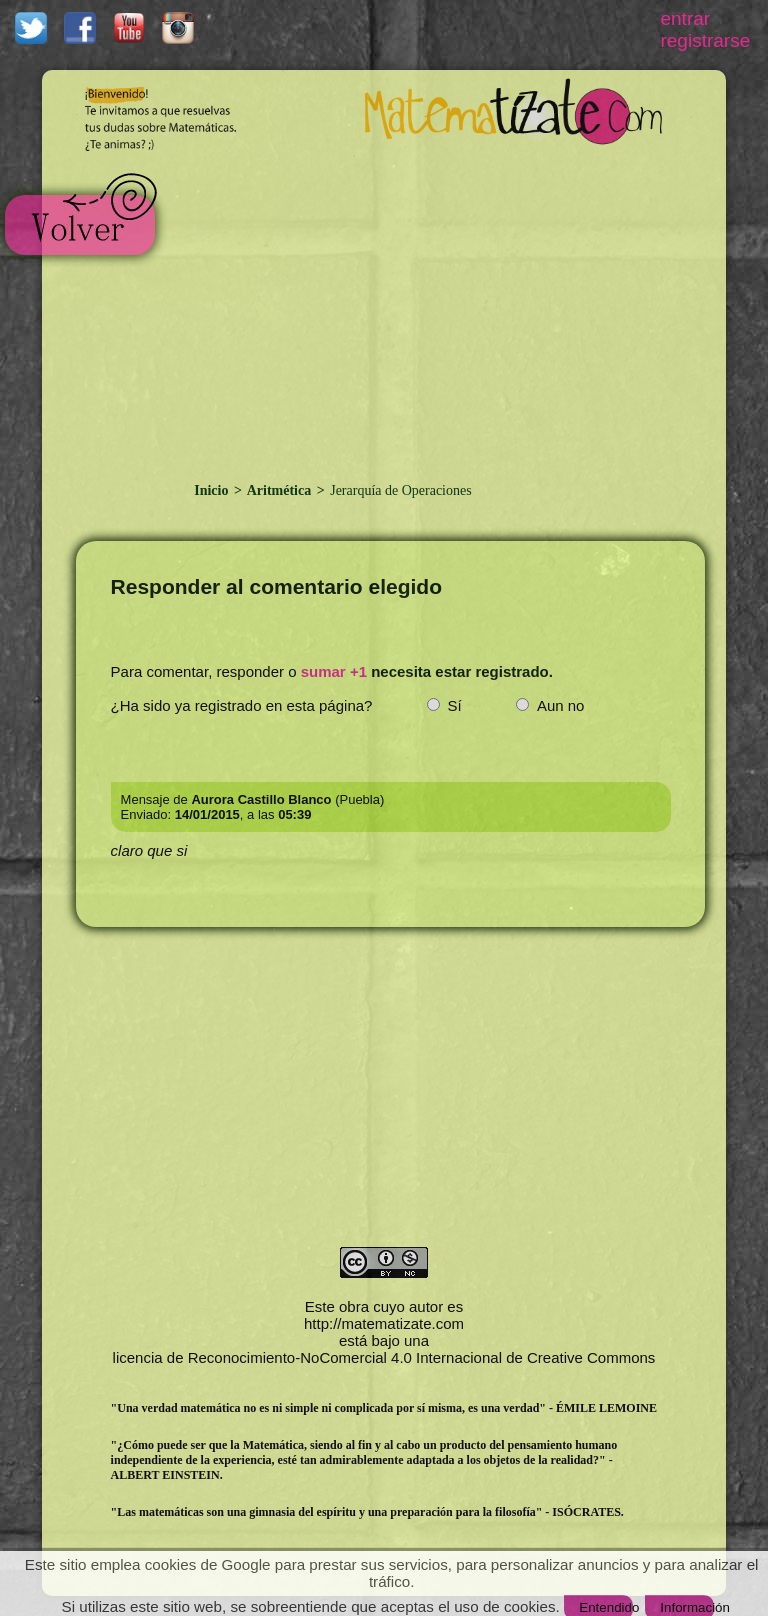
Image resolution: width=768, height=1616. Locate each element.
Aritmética (279, 490)
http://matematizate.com (384, 1323)
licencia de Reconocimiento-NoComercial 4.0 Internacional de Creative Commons (384, 1357)
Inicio (213, 490)
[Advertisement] (425, 308)
